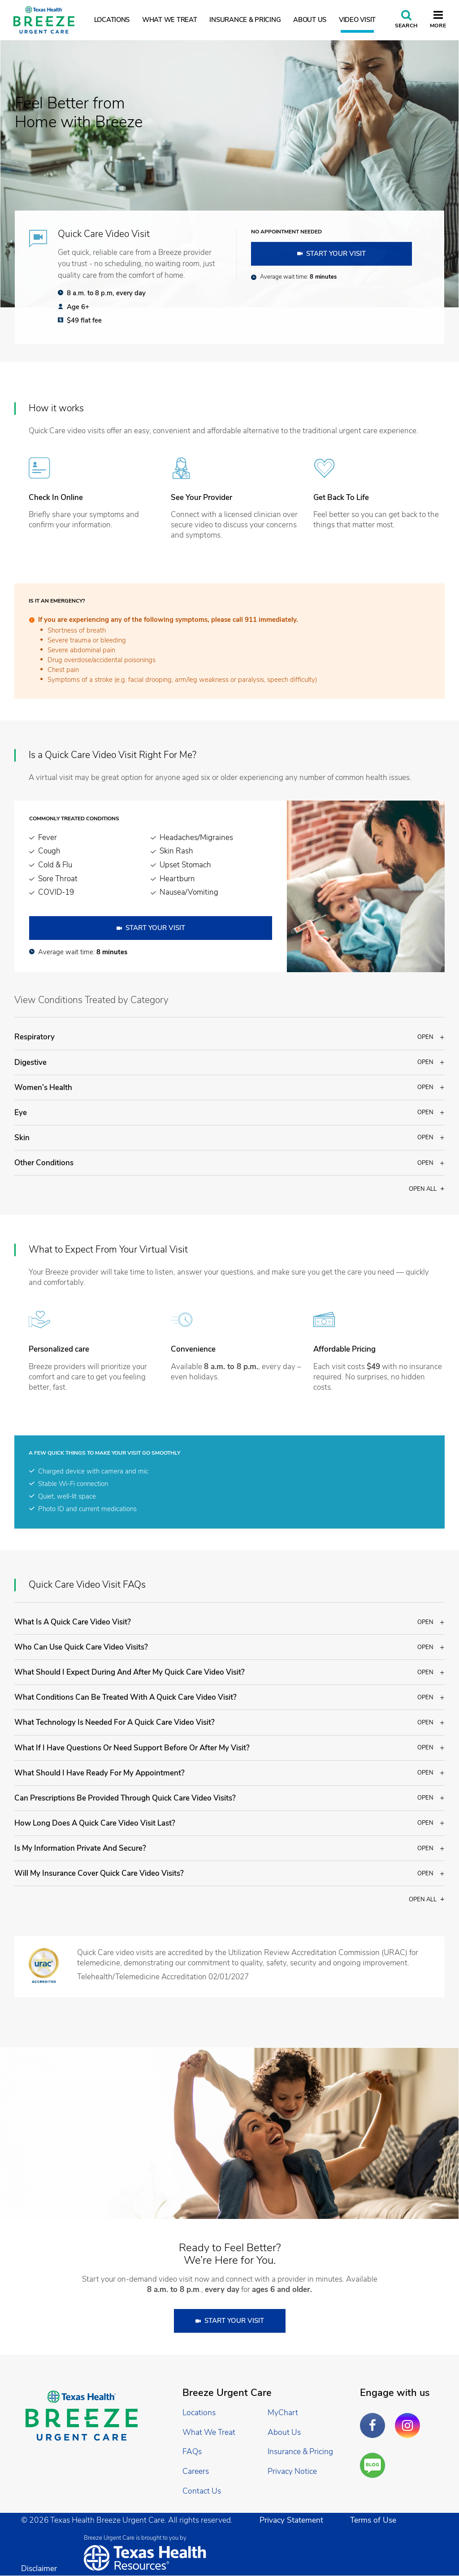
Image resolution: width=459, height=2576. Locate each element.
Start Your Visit (336, 253)
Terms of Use (373, 2520)
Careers (195, 2471)
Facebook (374, 2418)
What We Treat (169, 19)
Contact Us (201, 2491)
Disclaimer (39, 2568)
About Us (309, 19)
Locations (112, 19)
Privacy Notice (292, 2471)
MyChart (283, 2412)
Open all (427, 1188)
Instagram (409, 2418)
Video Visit (357, 19)
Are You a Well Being (374, 2465)
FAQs (192, 2451)
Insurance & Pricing (245, 19)
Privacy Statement (291, 2520)
